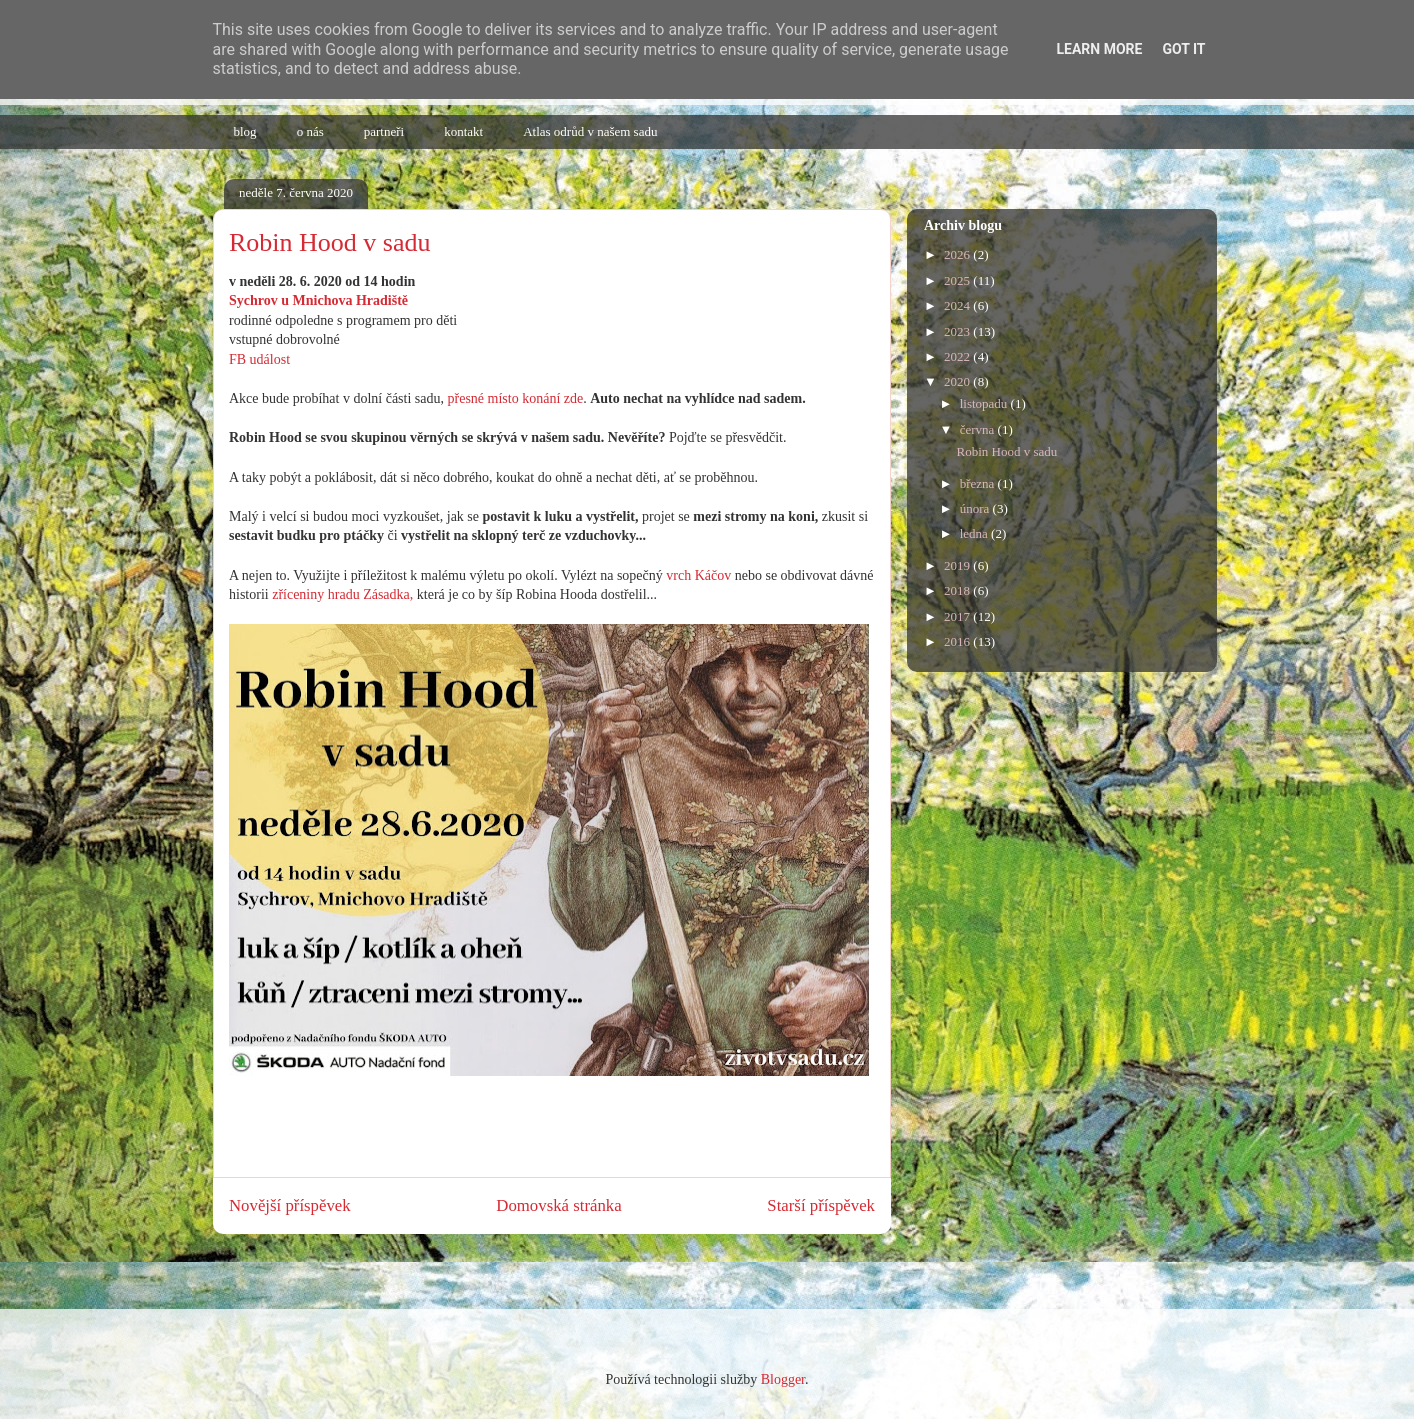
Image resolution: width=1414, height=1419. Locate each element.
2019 (958, 565)
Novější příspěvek (290, 1205)
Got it (1183, 49)
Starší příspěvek (821, 1205)
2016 (958, 641)
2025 (958, 280)
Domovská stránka (558, 1205)
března (979, 483)
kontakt (463, 131)
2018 (958, 590)
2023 (958, 331)
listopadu (985, 403)
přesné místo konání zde (516, 398)
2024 (958, 305)
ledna (975, 533)
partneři (384, 131)
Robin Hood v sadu (1006, 451)
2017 (958, 616)
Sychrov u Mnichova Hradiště (318, 300)
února (976, 508)
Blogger (783, 1379)
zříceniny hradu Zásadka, (342, 594)
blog (245, 131)
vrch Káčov (698, 575)
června (979, 429)
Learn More (1099, 49)
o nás (310, 131)
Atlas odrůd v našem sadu (590, 131)
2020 (958, 381)
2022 (958, 356)
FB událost (259, 359)
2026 (958, 254)
